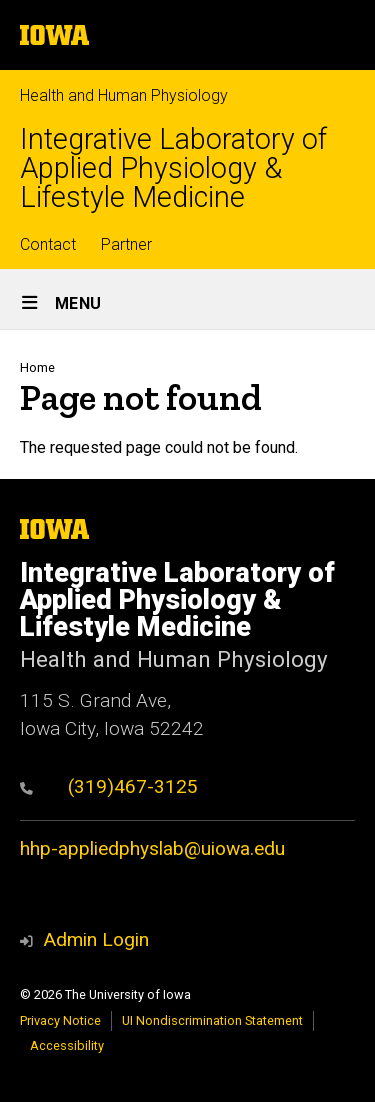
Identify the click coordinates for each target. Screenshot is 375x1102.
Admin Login (96, 939)
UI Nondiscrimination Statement (212, 1020)
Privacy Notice (60, 1020)
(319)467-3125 (109, 786)
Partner (126, 244)
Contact (48, 244)
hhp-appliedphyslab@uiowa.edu (152, 848)
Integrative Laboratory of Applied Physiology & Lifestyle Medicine (173, 168)
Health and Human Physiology (124, 95)
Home (37, 367)
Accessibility (67, 1045)
